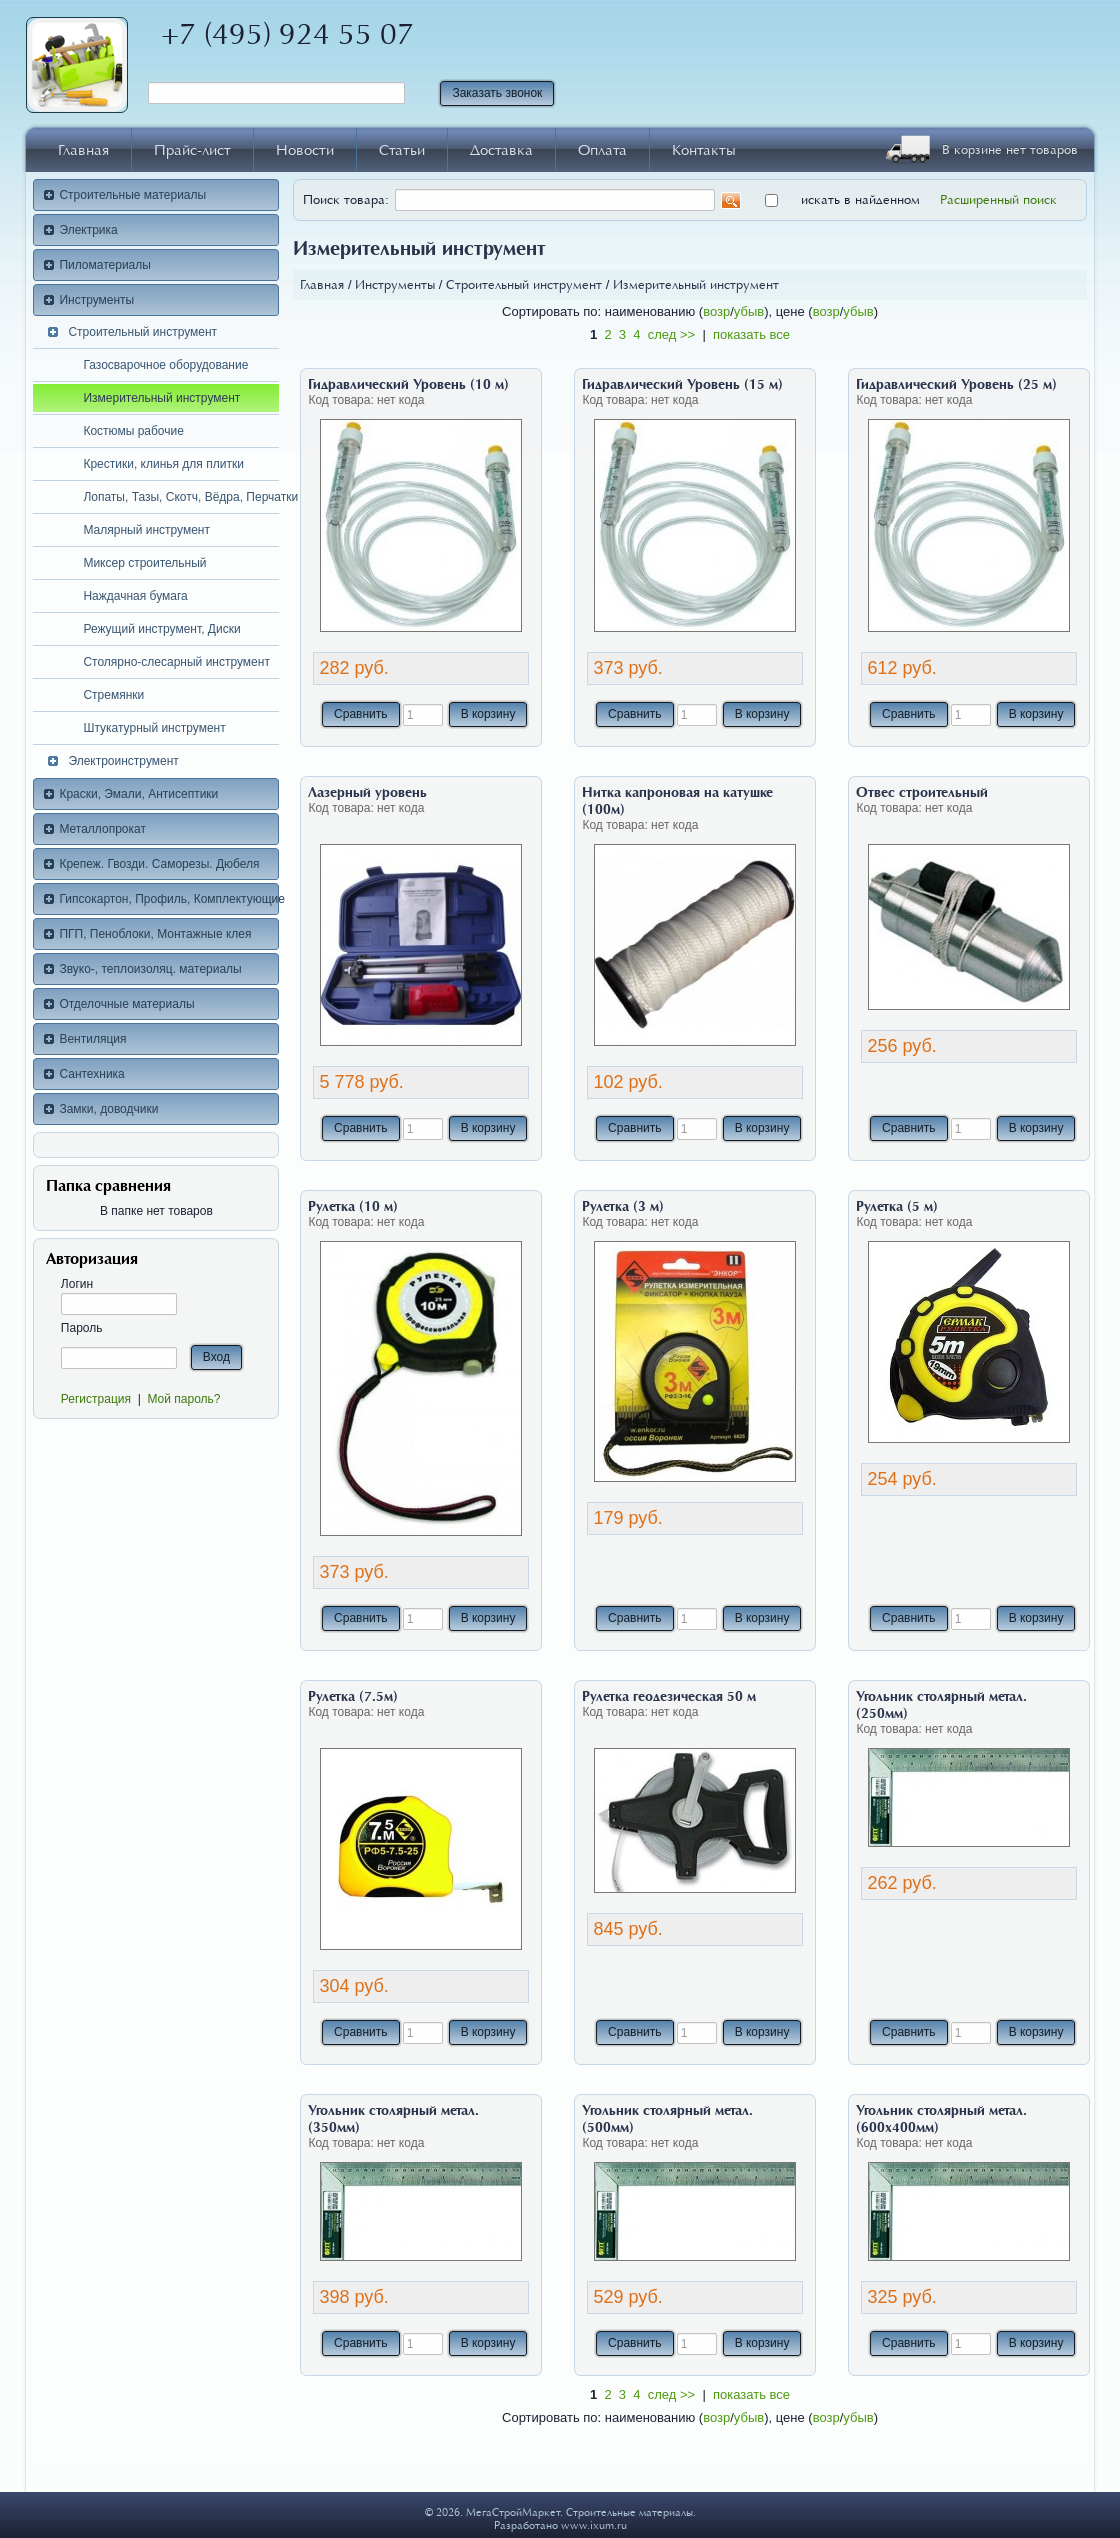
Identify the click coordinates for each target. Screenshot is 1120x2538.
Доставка (501, 150)
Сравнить (360, 714)
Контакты (704, 150)
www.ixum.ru (594, 2525)
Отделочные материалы (126, 1004)
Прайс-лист (192, 150)
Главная (83, 150)
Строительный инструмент (142, 332)
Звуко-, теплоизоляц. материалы (150, 969)
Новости (305, 150)
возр (716, 311)
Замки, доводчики (108, 1109)
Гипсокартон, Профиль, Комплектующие (169, 899)
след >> (671, 334)
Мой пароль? (183, 1399)
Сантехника (91, 1074)
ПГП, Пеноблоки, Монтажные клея (155, 934)
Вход (216, 1357)
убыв (749, 311)
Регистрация (96, 1399)
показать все (751, 334)
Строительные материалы (132, 195)
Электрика (88, 230)
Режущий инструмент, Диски (161, 629)
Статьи (402, 150)
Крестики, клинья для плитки (163, 464)
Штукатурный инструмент (154, 728)
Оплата (602, 150)
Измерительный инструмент (161, 398)
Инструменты (96, 300)
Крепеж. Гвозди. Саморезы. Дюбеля (159, 864)
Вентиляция (92, 1039)
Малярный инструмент (146, 530)
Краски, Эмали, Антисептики (138, 794)
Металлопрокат (102, 829)
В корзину (488, 714)
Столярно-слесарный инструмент (176, 662)
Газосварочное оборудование (165, 365)
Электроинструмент (123, 761)
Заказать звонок (497, 93)
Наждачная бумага (135, 596)
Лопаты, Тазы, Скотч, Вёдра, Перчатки (181, 497)
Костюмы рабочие (133, 431)
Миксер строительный (144, 563)
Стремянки (113, 695)
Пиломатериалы (105, 265)
